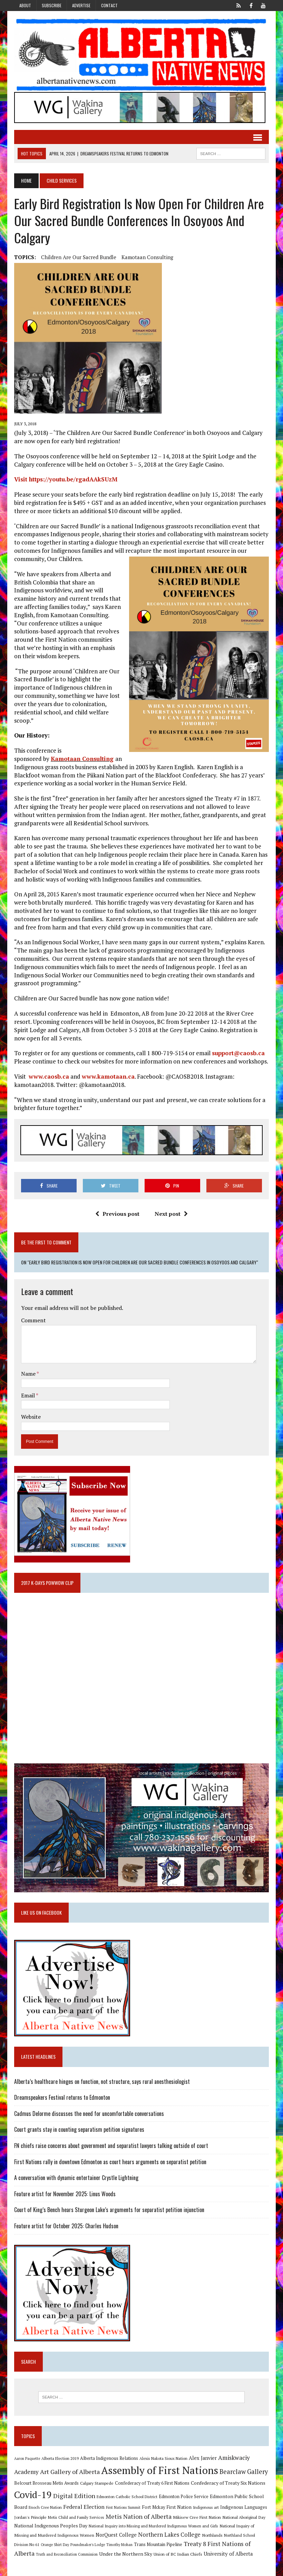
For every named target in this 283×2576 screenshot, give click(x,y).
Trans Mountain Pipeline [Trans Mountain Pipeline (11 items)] (158, 2544)
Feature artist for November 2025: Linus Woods (65, 2194)
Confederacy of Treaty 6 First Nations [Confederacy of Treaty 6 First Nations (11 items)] (152, 2483)
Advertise (81, 5)
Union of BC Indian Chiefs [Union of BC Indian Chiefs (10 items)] (178, 2554)
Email (28, 1395)
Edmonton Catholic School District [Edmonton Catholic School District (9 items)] (127, 2496)
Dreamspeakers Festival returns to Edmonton (62, 2097)
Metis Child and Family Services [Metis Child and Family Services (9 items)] (76, 2517)
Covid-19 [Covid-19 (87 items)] (33, 2494)
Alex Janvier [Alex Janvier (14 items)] (203, 2458)
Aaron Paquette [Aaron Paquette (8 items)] (27, 2458)
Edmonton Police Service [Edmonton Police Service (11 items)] (183, 2496)
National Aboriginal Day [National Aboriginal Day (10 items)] (243, 2517)
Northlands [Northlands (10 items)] (212, 2535)
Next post (171, 1214)
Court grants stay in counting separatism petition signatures (79, 2129)
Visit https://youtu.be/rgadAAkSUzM (65, 479)
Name (29, 1373)
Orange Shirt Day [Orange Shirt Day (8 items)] (55, 2544)
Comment (33, 1320)
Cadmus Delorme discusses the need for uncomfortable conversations (89, 2113)
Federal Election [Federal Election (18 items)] (84, 2507)
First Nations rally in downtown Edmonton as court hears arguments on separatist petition (110, 2162)
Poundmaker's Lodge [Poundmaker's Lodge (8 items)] (87, 2544)
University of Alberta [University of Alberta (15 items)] (228, 2553)
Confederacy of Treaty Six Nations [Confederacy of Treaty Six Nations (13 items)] (228, 2483)
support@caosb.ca (238, 1053)
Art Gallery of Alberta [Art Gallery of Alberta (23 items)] (70, 2471)
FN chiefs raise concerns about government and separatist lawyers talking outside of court (111, 2145)
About (25, 5)
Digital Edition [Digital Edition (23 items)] (74, 2496)
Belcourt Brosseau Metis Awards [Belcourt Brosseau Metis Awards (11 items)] (46, 2483)
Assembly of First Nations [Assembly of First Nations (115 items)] (159, 2470)
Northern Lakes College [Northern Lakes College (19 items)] (169, 2534)
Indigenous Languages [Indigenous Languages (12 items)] (243, 2507)
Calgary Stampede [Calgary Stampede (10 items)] (97, 2483)
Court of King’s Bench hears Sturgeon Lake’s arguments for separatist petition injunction (109, 2210)
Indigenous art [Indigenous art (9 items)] (206, 2507)
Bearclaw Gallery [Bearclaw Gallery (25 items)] (243, 2471)
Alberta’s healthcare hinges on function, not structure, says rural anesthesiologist (102, 2081)
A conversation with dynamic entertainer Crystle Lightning (76, 2177)
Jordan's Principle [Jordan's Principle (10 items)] (30, 2517)
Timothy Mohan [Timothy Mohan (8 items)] (119, 2544)
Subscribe (51, 5)
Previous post (117, 1214)
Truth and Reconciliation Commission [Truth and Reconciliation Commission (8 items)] (67, 2554)
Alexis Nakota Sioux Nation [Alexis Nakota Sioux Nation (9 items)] (163, 2458)
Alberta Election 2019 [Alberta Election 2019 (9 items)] (60, 2458)
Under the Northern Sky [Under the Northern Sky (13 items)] (125, 2553)
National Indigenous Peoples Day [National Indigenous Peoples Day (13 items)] (50, 2525)
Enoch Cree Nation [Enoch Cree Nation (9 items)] (45, 2507)
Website (31, 1417)
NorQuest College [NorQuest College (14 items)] (116, 2535)
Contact (109, 5)
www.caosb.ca (49, 1076)
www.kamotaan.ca (108, 1076)
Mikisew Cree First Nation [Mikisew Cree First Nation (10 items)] (197, 2517)
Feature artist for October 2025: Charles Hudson (66, 2226)
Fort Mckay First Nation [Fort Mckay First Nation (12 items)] (167, 2507)
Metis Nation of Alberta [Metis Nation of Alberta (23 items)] (139, 2516)
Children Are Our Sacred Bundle (78, 257)
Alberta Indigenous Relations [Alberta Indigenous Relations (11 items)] (109, 2458)
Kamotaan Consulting (147, 257)
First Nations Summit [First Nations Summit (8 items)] (123, 2507)
